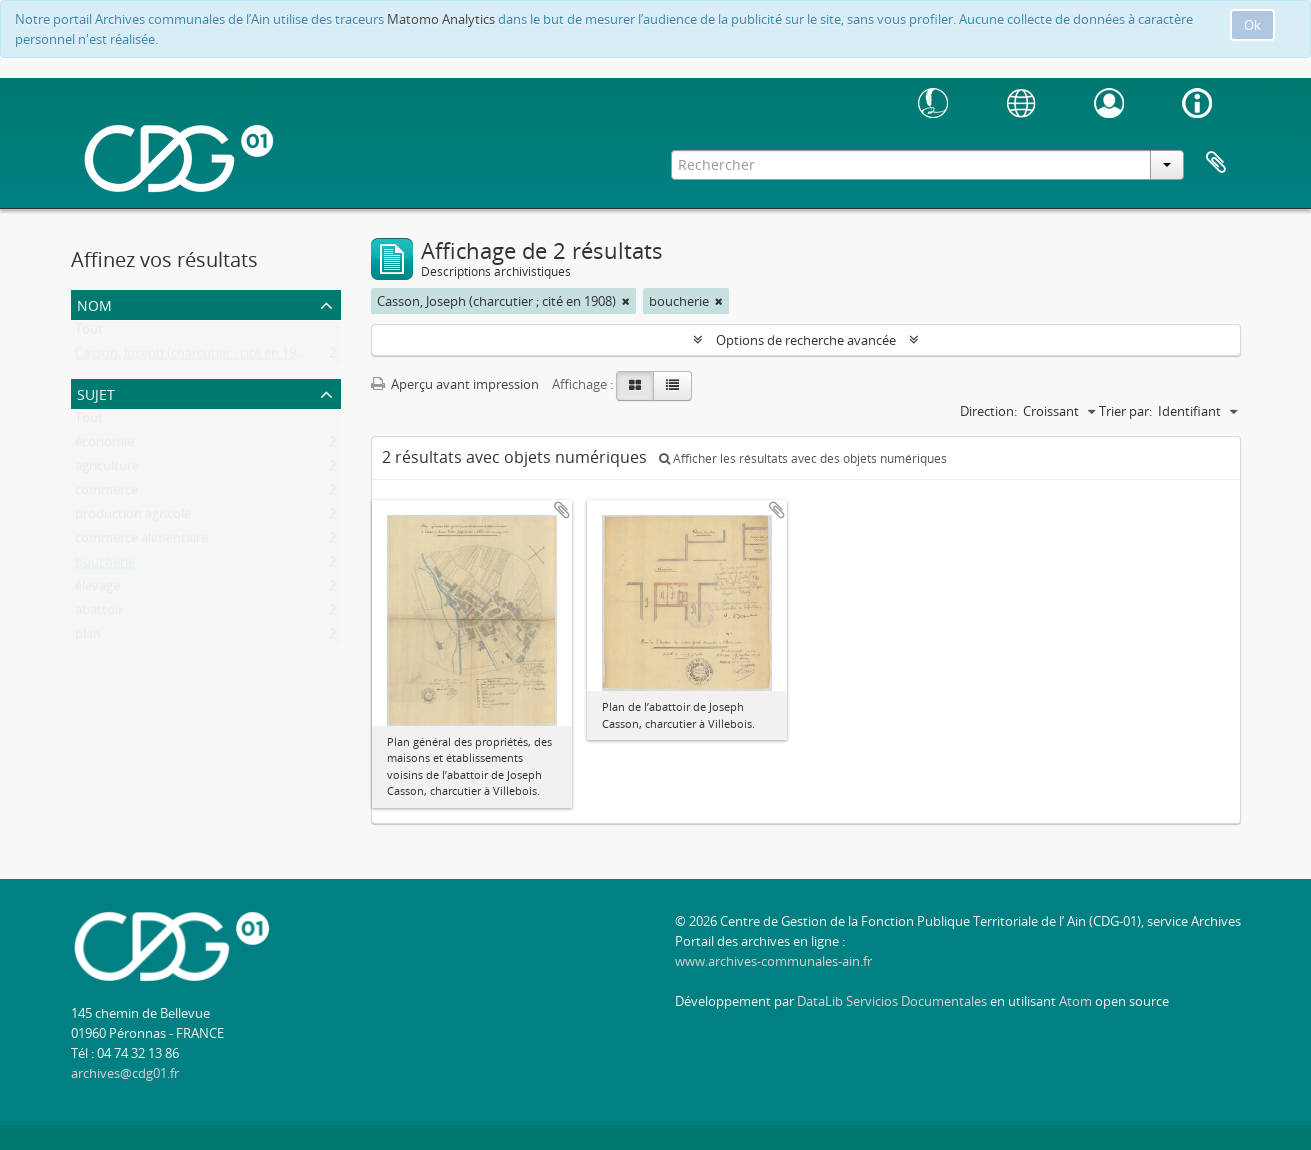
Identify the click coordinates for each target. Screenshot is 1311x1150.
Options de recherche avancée (806, 340)
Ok (1252, 25)
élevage (97, 590)
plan (88, 638)
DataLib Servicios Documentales (892, 1001)
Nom (94, 303)
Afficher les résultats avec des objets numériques (803, 458)
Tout (89, 333)
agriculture (107, 470)
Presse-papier (1216, 163)
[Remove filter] (626, 301)
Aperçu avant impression (455, 384)
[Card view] (635, 386)
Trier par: (1125, 411)
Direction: (988, 411)
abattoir (99, 614)
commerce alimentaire (141, 542)
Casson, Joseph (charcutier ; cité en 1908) (194, 357)
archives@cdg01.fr (125, 1073)
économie (104, 446)
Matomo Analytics (441, 19)
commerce (106, 494)
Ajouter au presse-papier (562, 510)
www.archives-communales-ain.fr (773, 961)
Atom (1075, 1001)
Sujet (96, 392)
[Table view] (672, 386)
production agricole (133, 518)
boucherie (105, 566)
